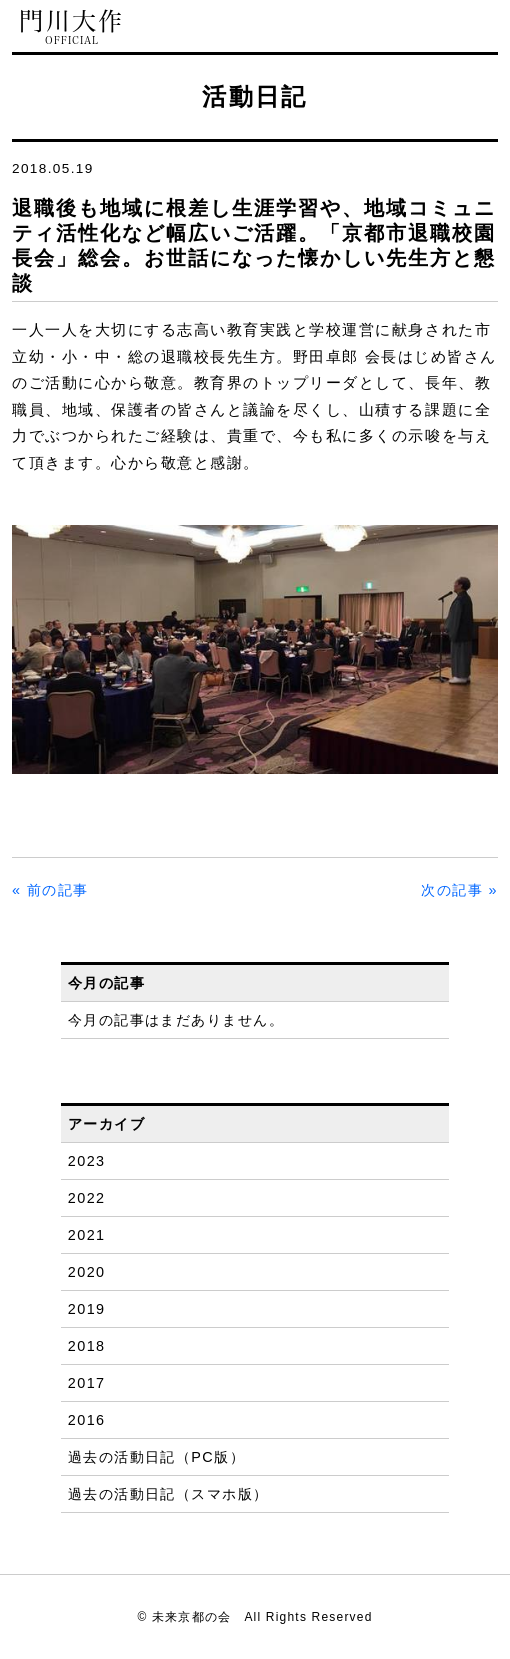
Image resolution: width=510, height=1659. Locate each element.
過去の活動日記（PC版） (156, 1457)
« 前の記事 (50, 890)
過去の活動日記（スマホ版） (168, 1494)
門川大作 (72, 27)
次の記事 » (459, 890)
